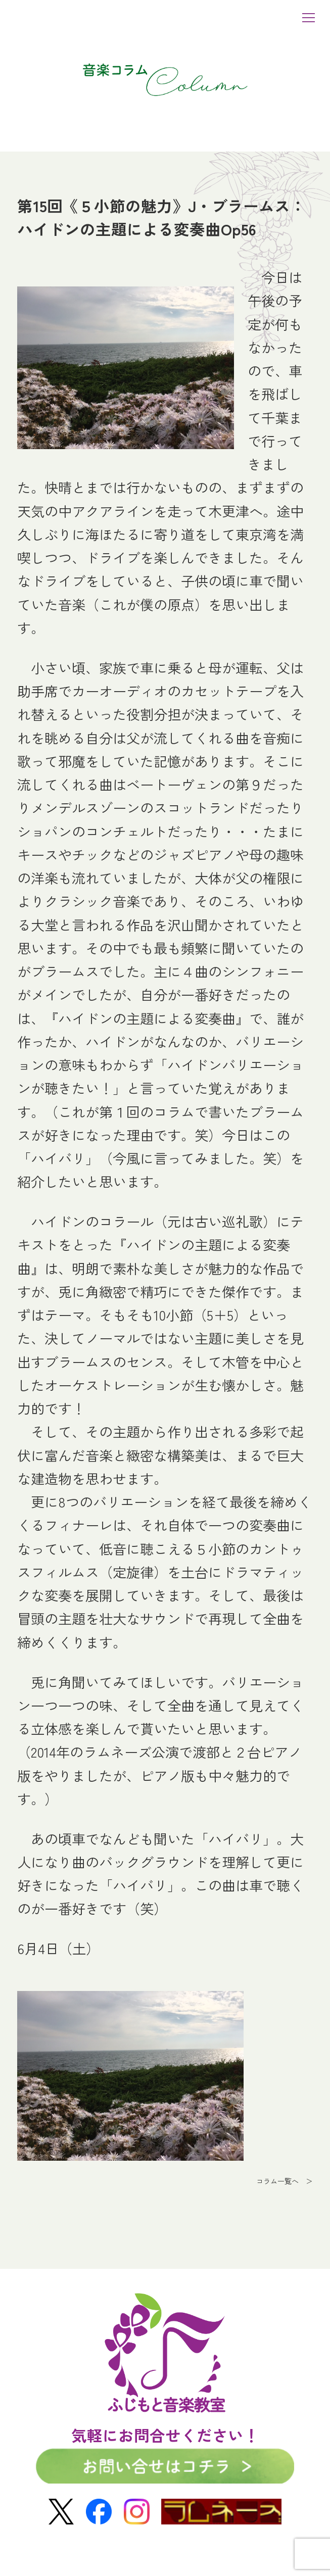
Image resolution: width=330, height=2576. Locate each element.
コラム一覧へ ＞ (284, 2181)
